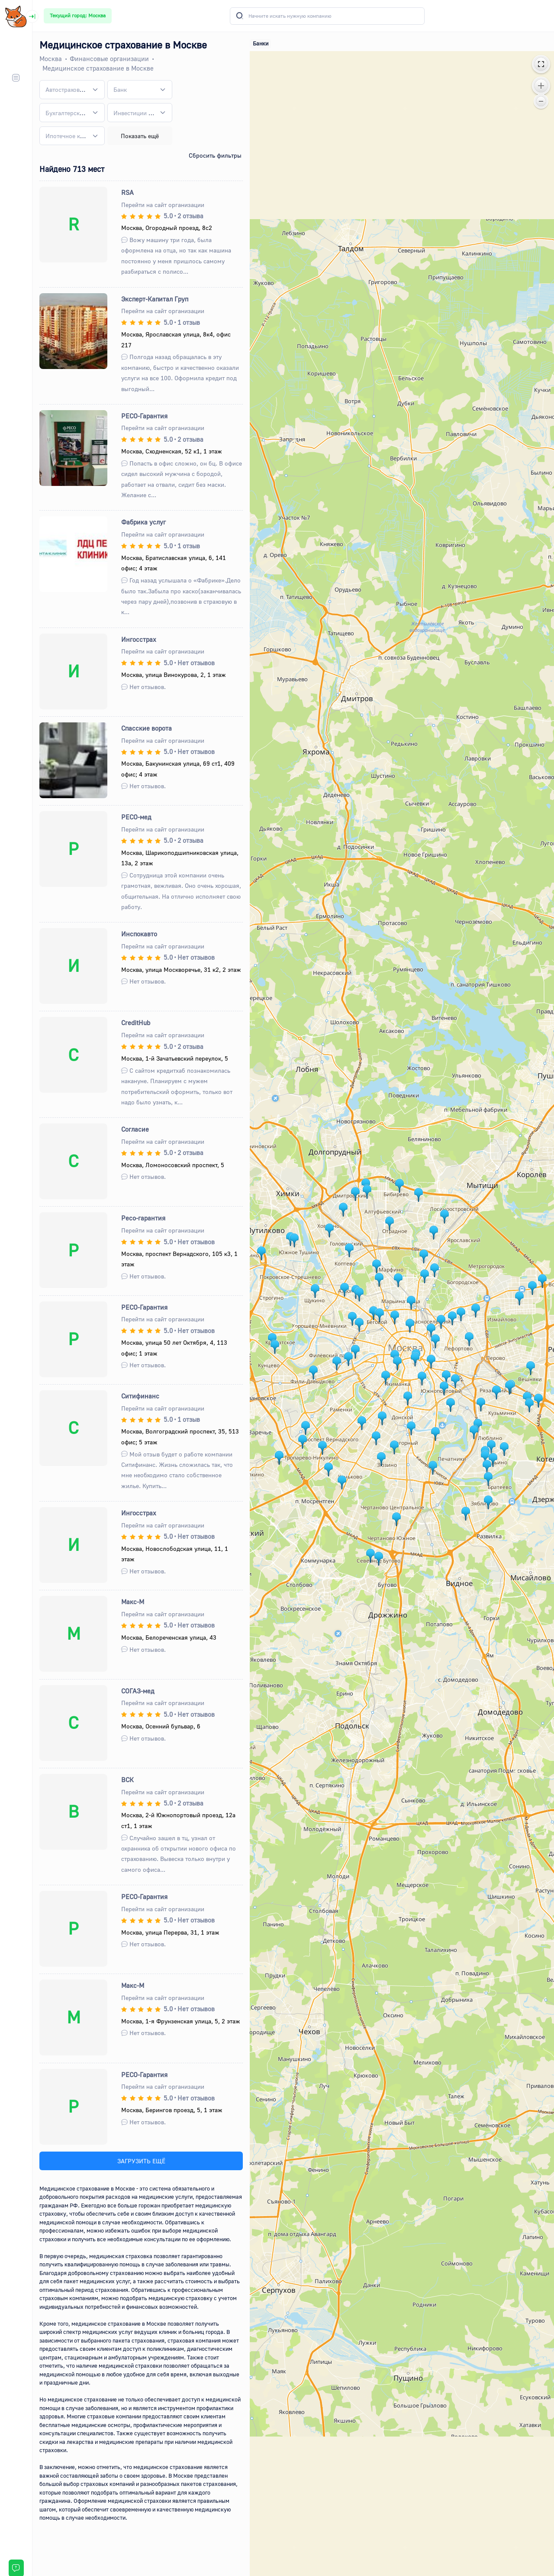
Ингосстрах (138, 639)
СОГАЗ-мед (138, 1691)
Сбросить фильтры (215, 155)
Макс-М (132, 1601)
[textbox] (66, 89)
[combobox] (71, 89)
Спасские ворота (146, 728)
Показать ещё (140, 135)
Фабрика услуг (143, 522)
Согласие (135, 1129)
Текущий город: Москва (78, 15)
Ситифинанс (140, 1396)
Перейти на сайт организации (162, 204)
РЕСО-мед (136, 817)
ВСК (127, 1779)
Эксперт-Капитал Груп (154, 299)
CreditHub (135, 1022)
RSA (127, 192)
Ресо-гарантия (143, 1218)
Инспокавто (139, 934)
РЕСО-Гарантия (144, 416)
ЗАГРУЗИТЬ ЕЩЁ (141, 2161)
